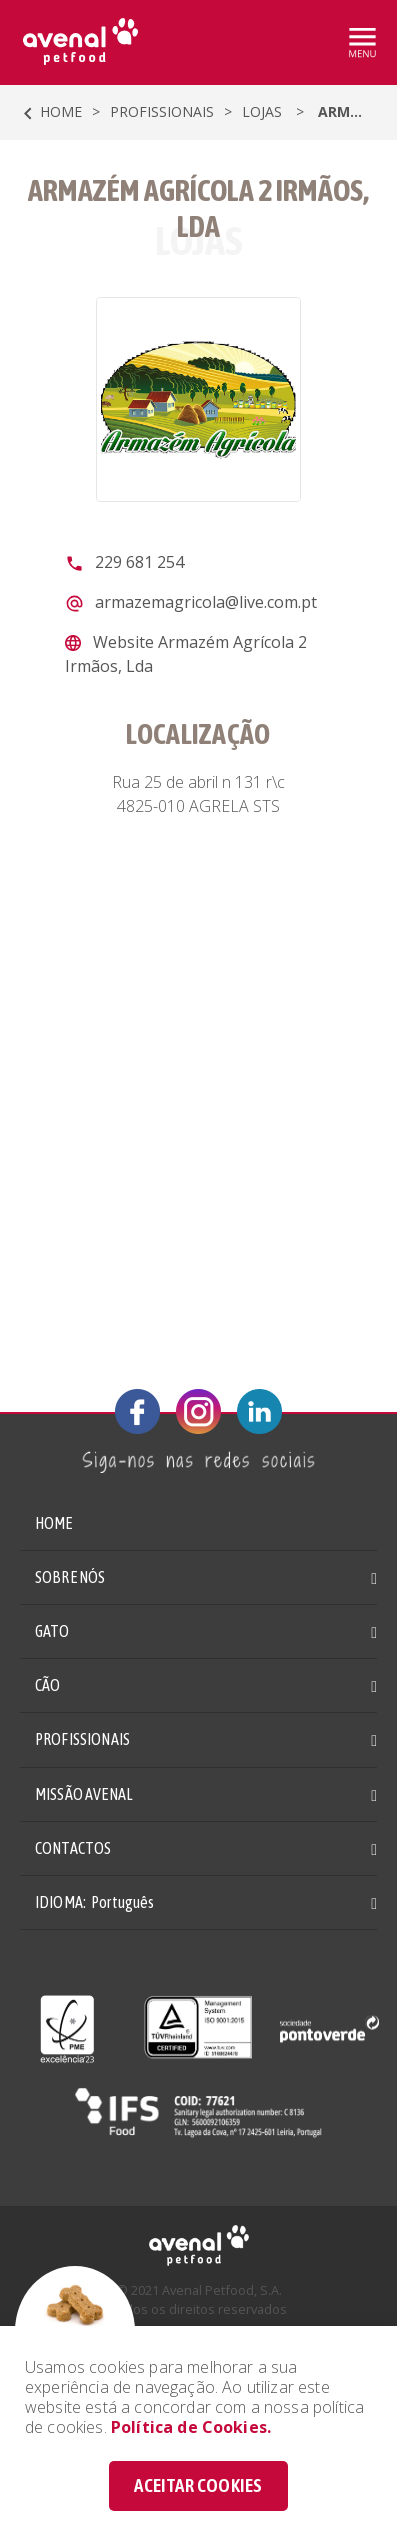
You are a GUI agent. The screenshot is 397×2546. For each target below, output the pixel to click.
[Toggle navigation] (361, 43)
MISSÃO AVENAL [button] (84, 1794)
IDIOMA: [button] (95, 1902)
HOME (54, 1523)
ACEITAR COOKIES (198, 2485)
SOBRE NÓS (70, 1577)
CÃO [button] (47, 1685)
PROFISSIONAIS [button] (82, 1739)
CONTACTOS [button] (73, 1848)
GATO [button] (52, 1631)
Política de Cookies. (191, 2427)
